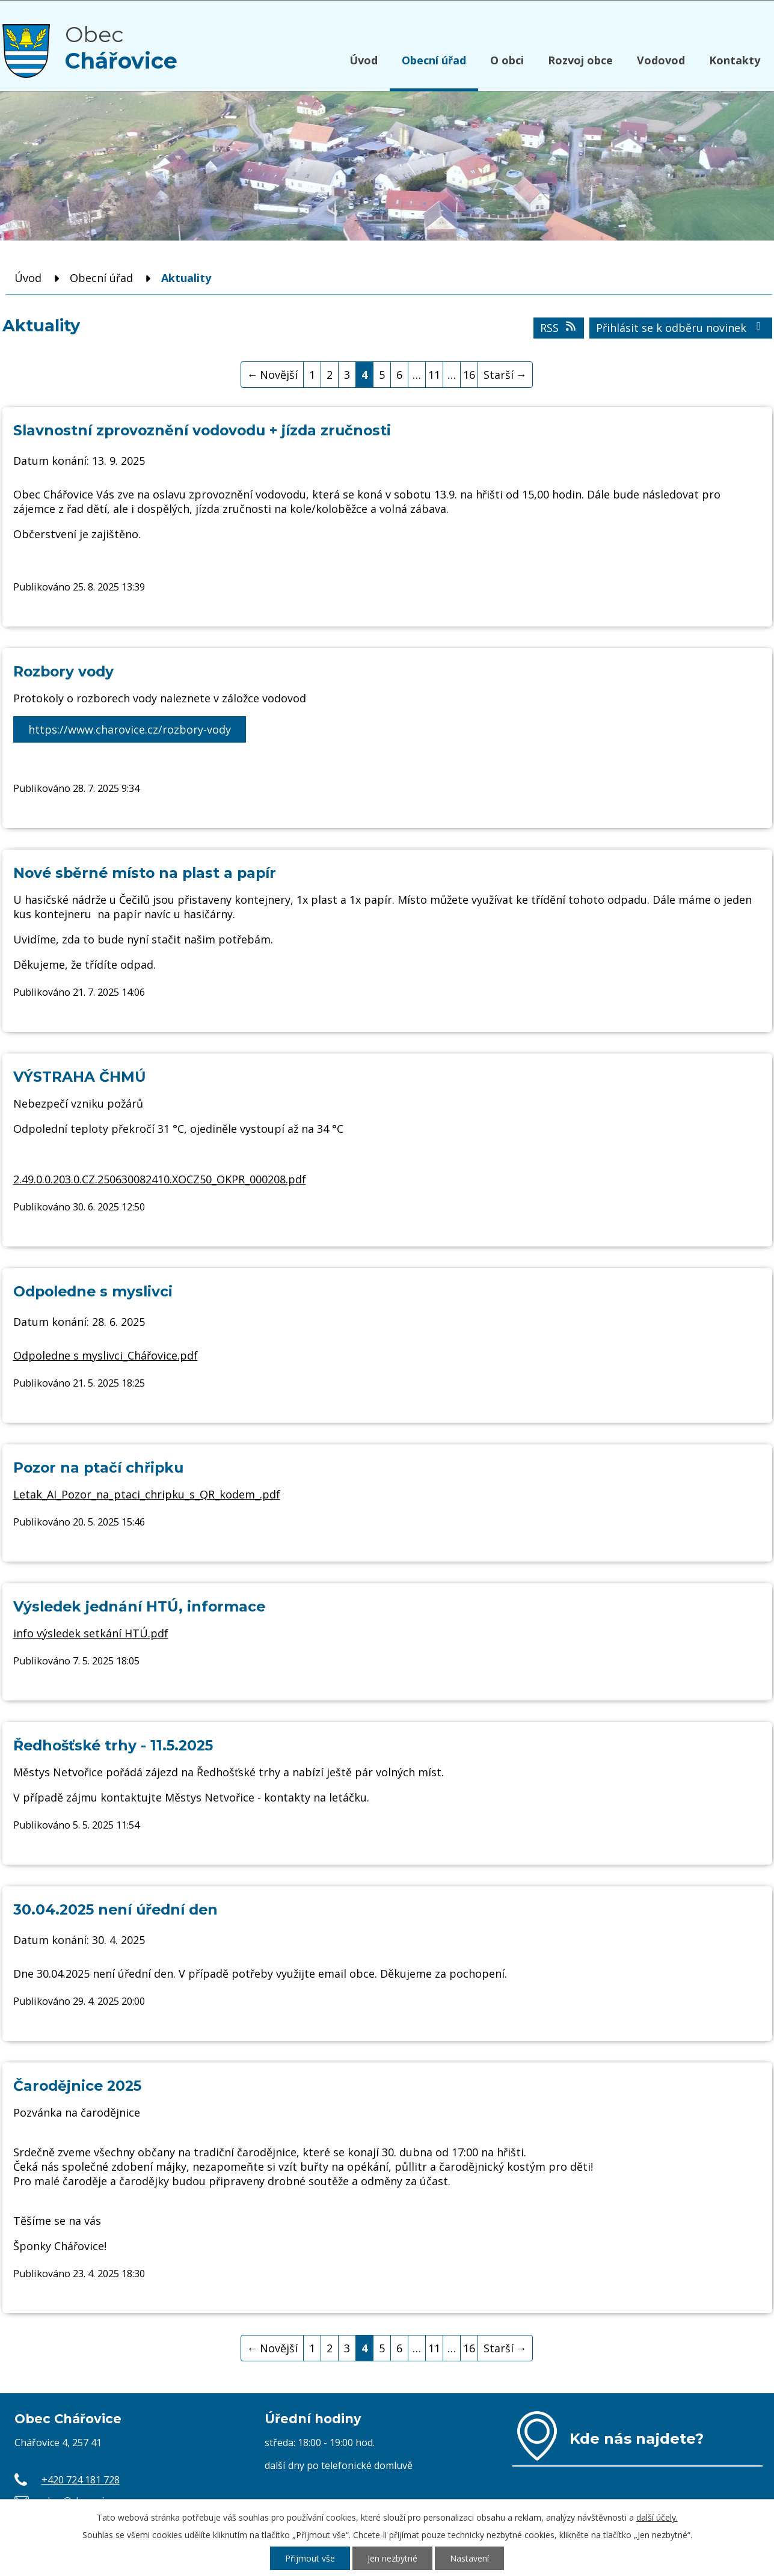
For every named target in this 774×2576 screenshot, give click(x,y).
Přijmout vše (310, 2558)
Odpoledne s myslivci (93, 1291)
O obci (507, 60)
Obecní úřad (434, 60)
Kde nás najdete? (637, 2438)
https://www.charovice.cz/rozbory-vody (129, 729)
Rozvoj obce (580, 60)
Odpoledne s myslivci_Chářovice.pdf (105, 1355)
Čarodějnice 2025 (77, 2085)
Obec (121, 47)
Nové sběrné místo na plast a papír (144, 873)
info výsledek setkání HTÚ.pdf (90, 1633)
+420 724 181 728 (80, 2479)
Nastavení (469, 2558)
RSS (559, 327)
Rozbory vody (63, 671)
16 (469, 374)
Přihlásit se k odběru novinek (681, 327)
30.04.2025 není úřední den (115, 1909)
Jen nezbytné (392, 2558)
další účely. (657, 2517)
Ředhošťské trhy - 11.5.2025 (113, 1745)
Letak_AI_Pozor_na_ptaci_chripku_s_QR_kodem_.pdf (146, 1494)
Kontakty (734, 60)
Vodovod (661, 60)
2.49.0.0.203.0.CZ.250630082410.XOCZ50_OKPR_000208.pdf (159, 1179)
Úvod (363, 60)
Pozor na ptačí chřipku (98, 1467)
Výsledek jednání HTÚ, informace (139, 1606)
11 (434, 374)
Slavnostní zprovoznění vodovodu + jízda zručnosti (202, 430)
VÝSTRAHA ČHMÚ (79, 1076)
